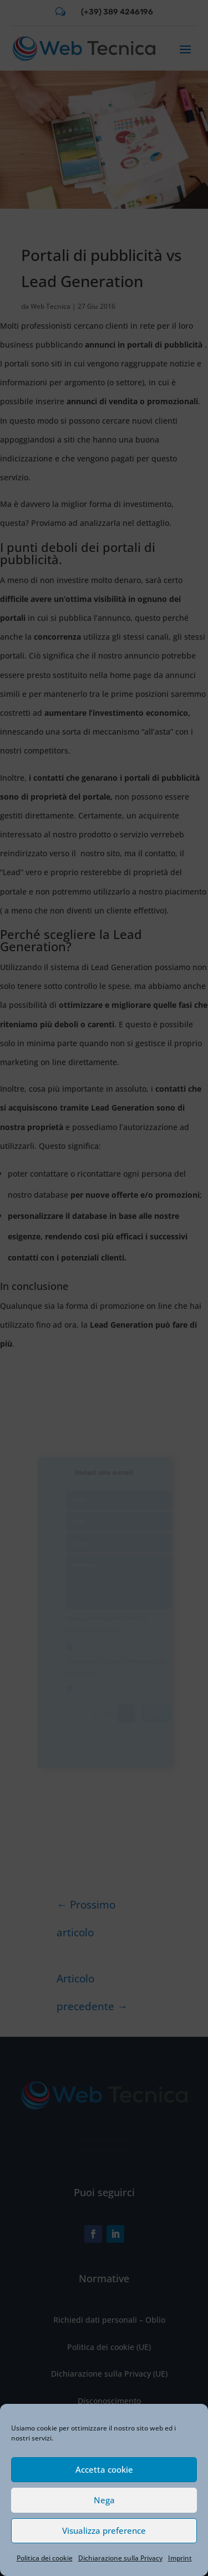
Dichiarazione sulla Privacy (120, 2558)
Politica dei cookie (45, 2558)
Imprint (180, 2558)
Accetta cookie (104, 2469)
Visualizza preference (104, 2530)
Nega (104, 2499)
